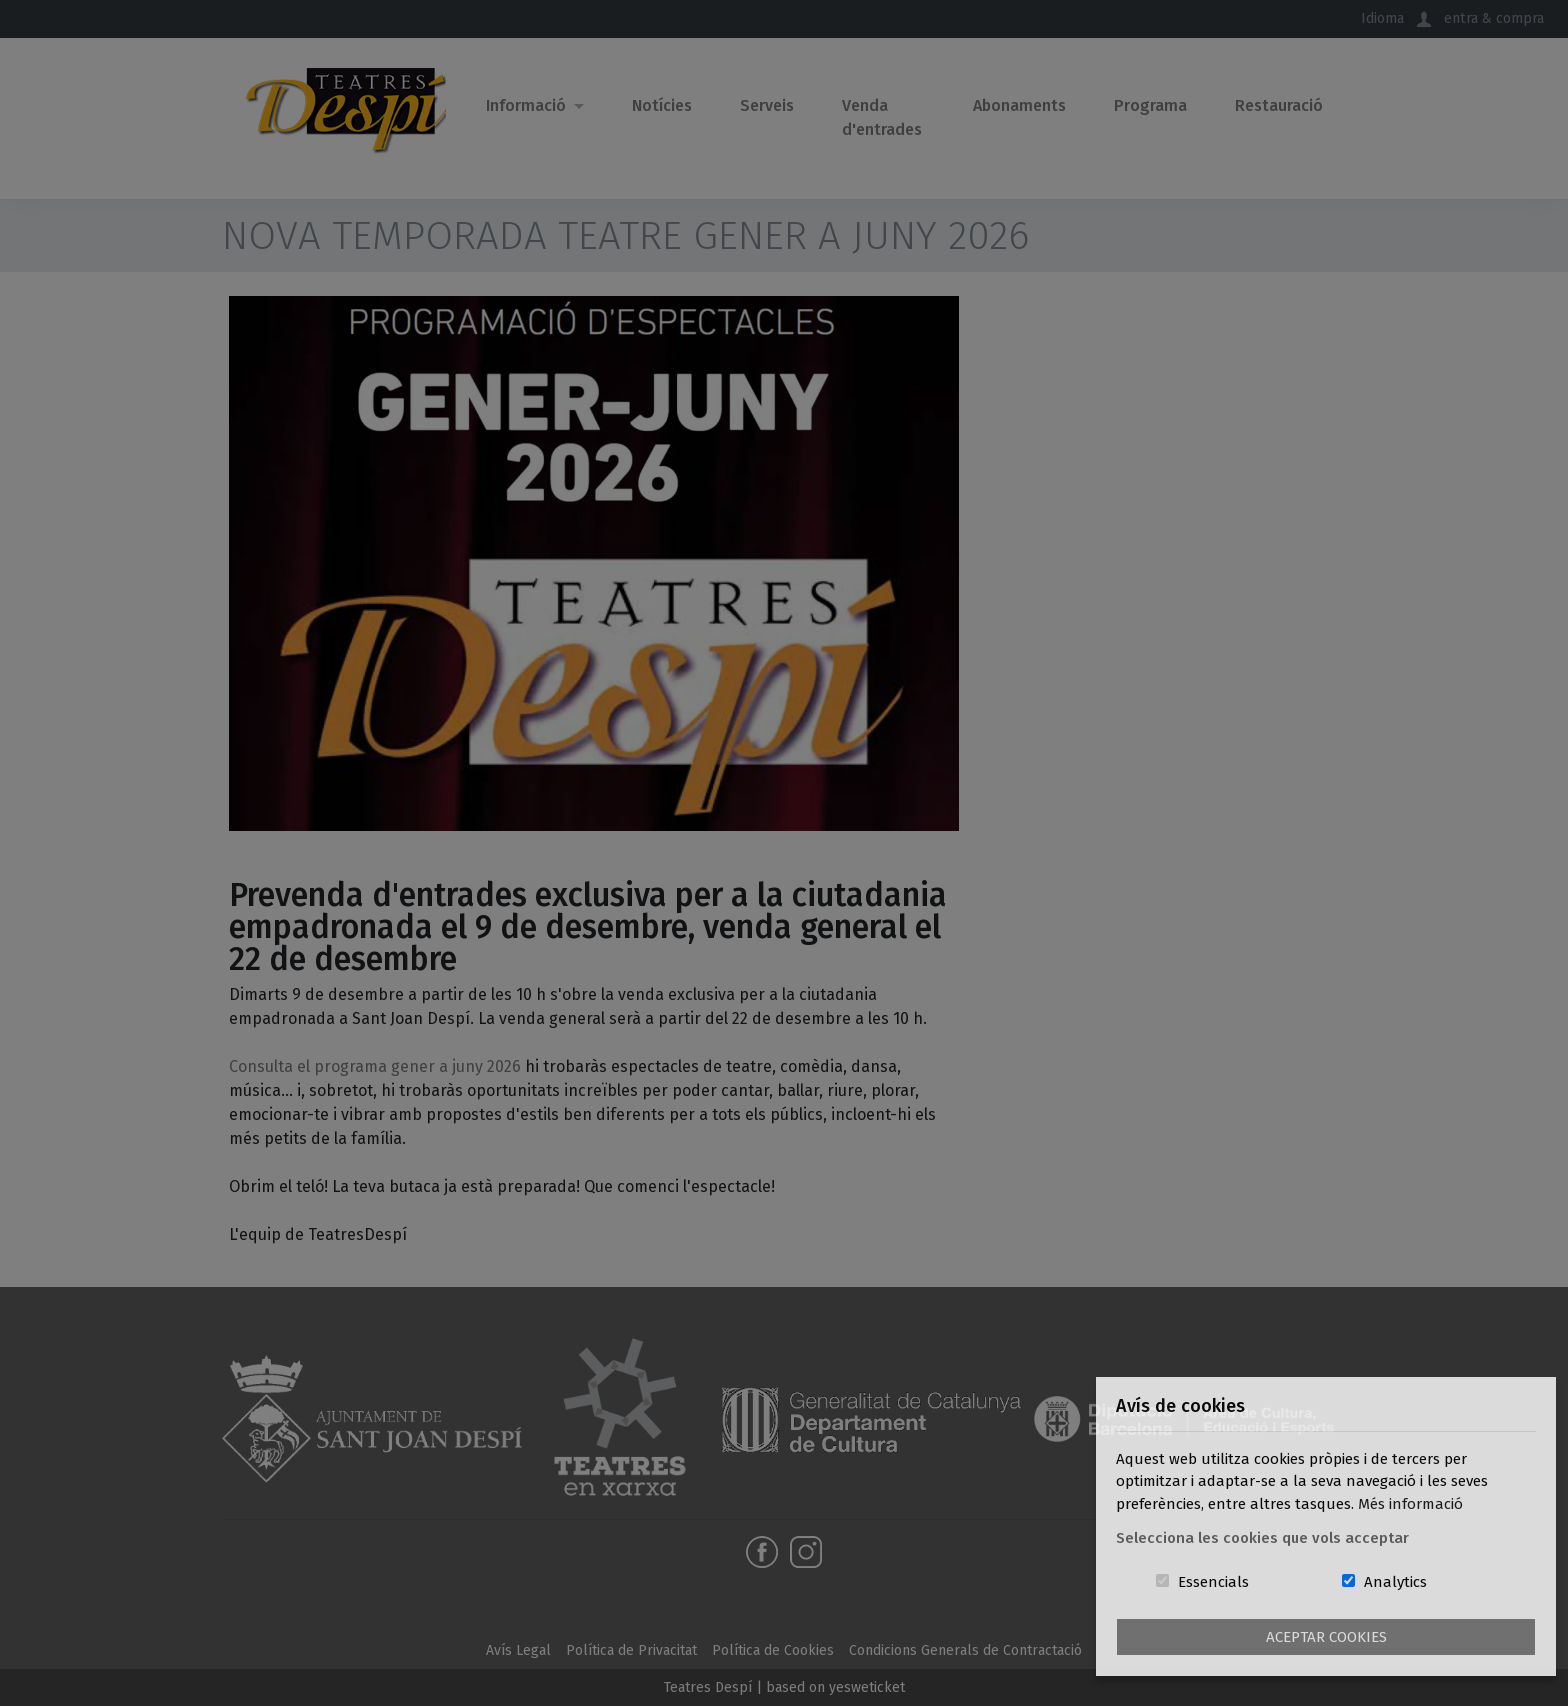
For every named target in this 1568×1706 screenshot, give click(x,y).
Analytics (1395, 1582)
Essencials (1213, 1582)
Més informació (1410, 1504)
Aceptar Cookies (1326, 1637)
